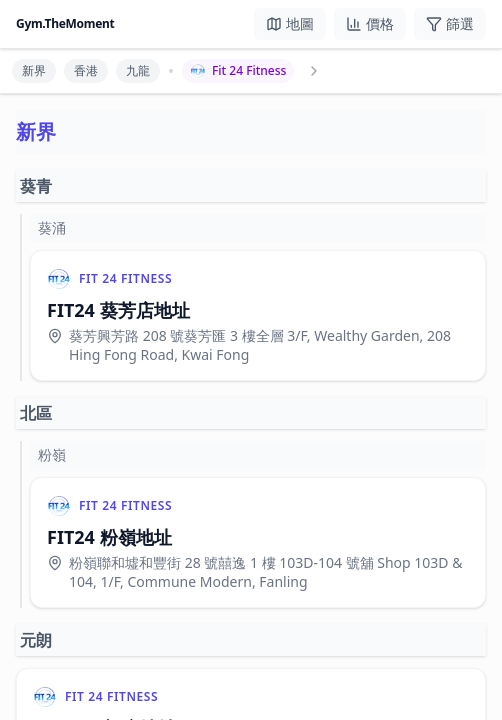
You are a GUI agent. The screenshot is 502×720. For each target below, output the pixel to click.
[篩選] (450, 24)
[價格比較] (370, 24)
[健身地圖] (290, 24)
